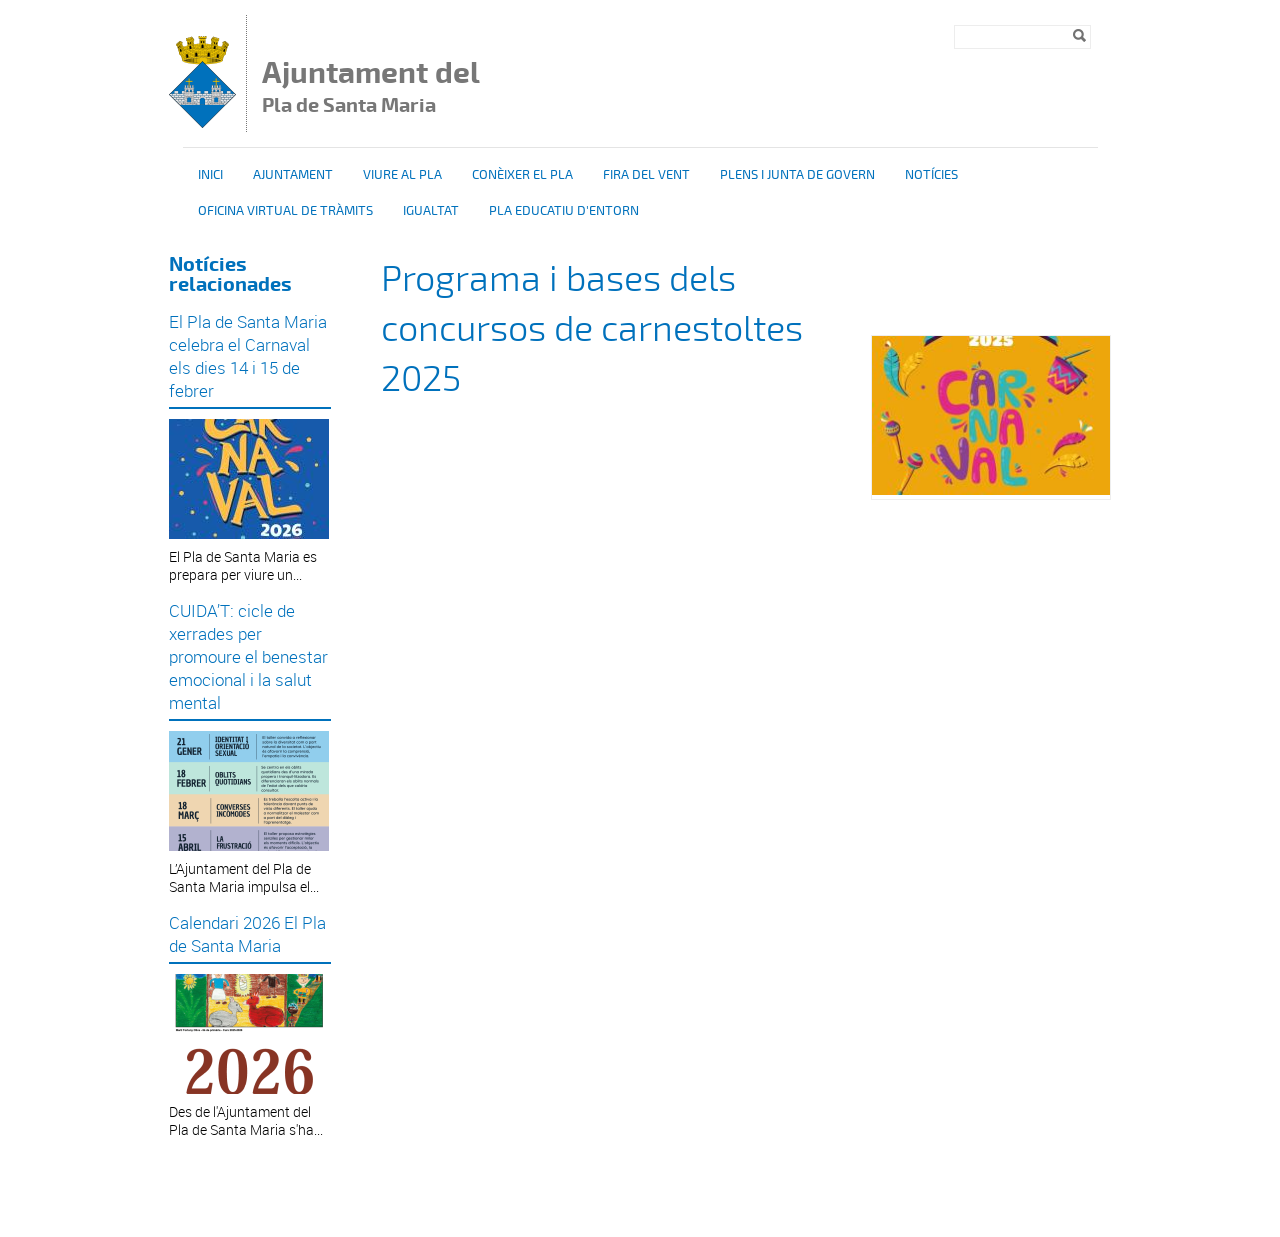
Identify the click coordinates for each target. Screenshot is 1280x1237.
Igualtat (431, 211)
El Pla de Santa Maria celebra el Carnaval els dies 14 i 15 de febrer (248, 356)
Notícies (931, 175)
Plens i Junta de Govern (797, 175)
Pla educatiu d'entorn (564, 211)
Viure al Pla (402, 175)
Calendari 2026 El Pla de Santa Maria (247, 934)
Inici (210, 175)
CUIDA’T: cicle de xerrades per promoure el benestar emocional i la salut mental (248, 656)
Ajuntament (293, 175)
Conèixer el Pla (522, 175)
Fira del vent (646, 175)
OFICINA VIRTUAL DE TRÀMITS (285, 211)
